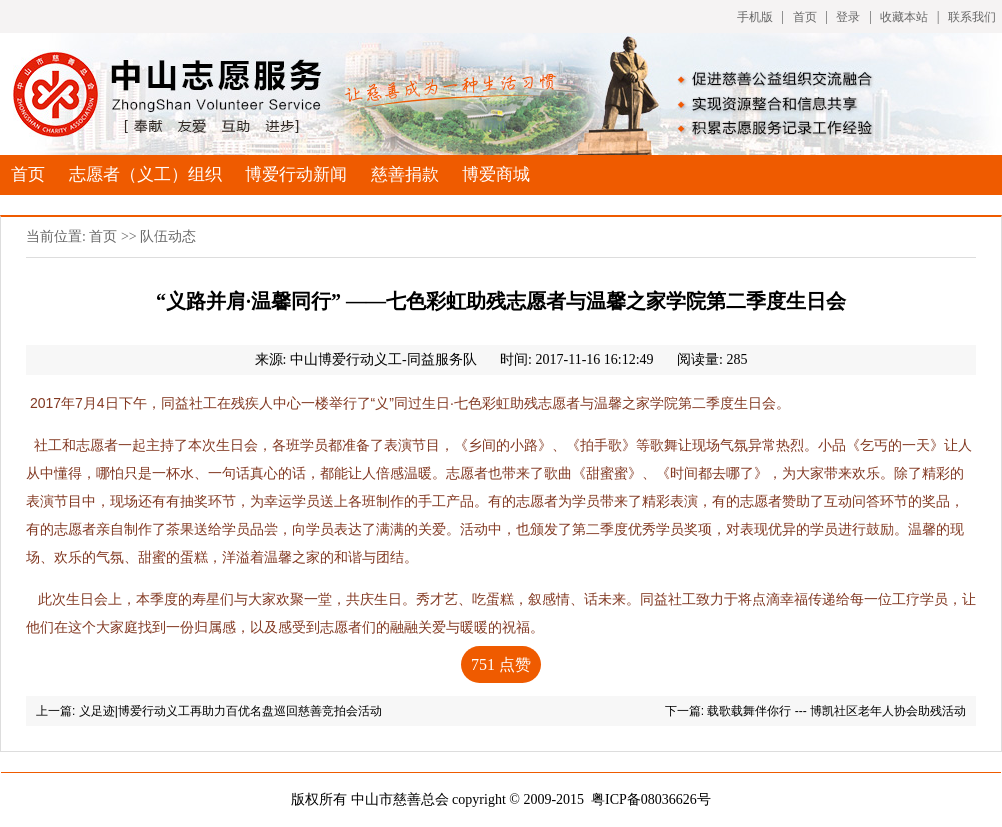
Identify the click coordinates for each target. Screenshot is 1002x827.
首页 (805, 17)
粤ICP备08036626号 (651, 799)
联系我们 (972, 17)
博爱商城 (496, 174)
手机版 (755, 17)
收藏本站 (904, 17)
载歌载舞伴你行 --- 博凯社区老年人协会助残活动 (836, 711)
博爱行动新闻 (296, 174)
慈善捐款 (405, 174)
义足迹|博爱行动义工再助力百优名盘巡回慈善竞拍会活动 (230, 711)
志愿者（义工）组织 (145, 174)
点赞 (501, 664)
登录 (848, 17)
